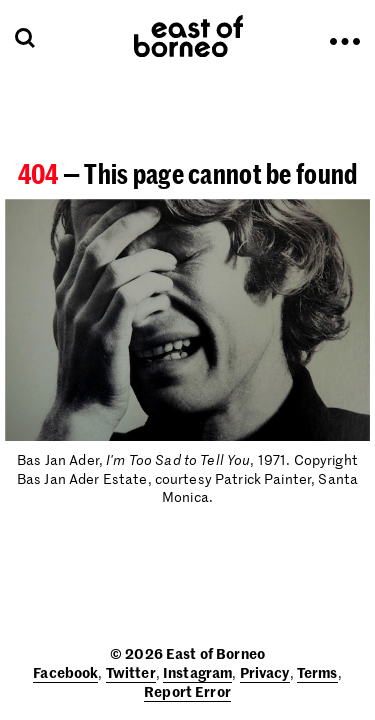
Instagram (197, 672)
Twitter (131, 672)
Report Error (187, 691)
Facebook (65, 672)
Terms (317, 672)
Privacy (265, 672)
